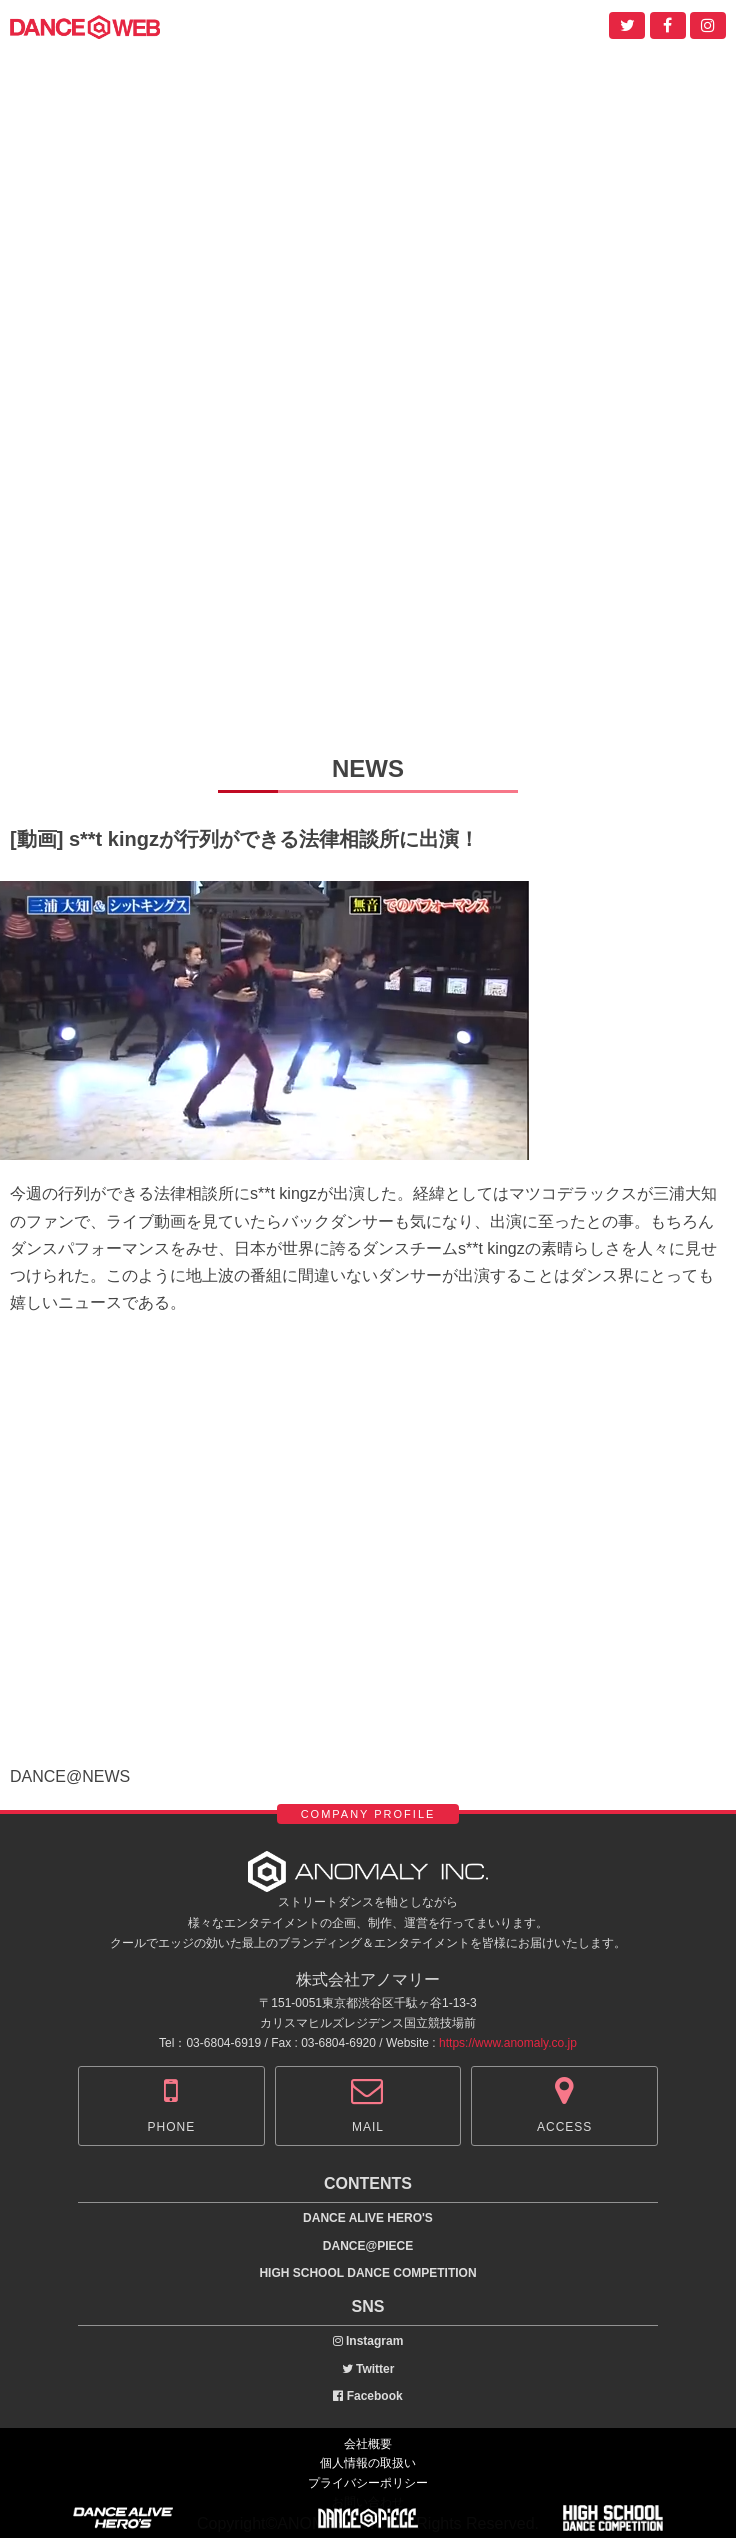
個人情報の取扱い (368, 2463)
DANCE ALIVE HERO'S (368, 2218)
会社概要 (368, 2444)
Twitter (368, 2369)
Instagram (368, 2341)
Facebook (367, 2396)
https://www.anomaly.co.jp (508, 2043)
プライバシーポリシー (368, 2483)
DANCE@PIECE (368, 2246)
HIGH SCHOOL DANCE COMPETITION (367, 2273)
